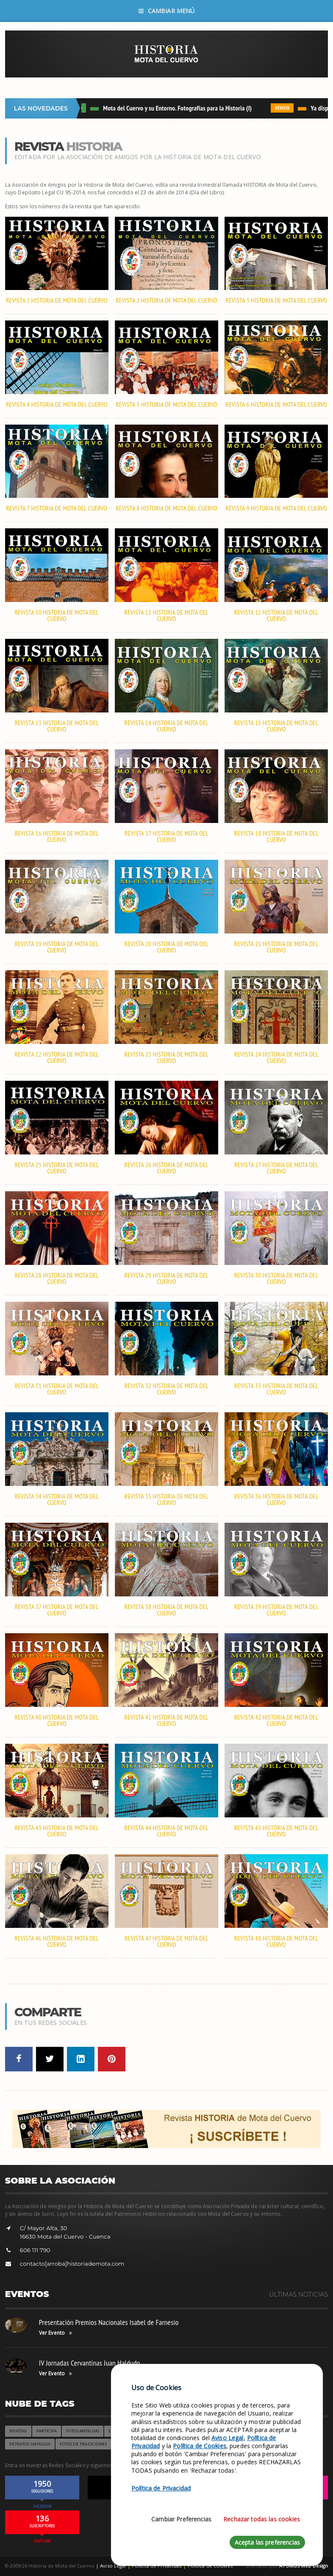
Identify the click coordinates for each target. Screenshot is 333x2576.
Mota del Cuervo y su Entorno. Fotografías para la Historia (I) (180, 108)
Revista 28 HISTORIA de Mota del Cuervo (56, 1278)
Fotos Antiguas (82, 2431)
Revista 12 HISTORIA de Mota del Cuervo (276, 615)
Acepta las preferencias (267, 2542)
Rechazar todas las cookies (261, 2519)
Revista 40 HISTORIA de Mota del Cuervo (56, 1720)
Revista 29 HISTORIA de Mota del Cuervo (167, 1278)
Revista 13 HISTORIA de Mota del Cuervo (56, 726)
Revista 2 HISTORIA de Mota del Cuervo (166, 300)
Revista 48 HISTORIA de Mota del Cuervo (276, 1941)
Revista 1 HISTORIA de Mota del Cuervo (57, 300)
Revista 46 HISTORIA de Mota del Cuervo (56, 1941)
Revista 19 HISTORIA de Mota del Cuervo (56, 947)
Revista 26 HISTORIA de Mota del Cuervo (167, 1168)
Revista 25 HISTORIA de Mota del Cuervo (56, 1168)
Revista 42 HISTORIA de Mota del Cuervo (276, 1720)
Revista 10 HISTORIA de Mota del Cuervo (56, 615)
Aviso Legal (113, 2565)
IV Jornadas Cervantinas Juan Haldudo (89, 2363)
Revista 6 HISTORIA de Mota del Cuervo (276, 404)
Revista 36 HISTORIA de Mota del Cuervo (276, 1499)
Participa (46, 2431)
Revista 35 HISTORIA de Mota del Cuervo (167, 1499)
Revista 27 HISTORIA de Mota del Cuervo (276, 1168)
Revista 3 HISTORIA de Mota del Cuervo (276, 300)
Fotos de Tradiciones (83, 2444)
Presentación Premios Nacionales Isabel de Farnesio (109, 2322)
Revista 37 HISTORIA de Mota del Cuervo (57, 1610)
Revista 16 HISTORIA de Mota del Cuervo (56, 836)
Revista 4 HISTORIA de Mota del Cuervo (57, 404)
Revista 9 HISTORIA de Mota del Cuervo (276, 508)
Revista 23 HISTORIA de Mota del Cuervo (167, 1057)
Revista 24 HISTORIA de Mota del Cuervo (276, 1057)
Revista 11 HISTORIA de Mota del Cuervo (167, 615)
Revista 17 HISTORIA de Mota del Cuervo (166, 836)
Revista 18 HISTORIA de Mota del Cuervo (276, 836)
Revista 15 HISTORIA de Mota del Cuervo (276, 726)
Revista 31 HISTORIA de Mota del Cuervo (56, 1389)
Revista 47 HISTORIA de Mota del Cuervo (166, 1941)
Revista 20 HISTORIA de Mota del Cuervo (167, 947)
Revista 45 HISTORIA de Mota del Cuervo (276, 1831)
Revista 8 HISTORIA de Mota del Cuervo (166, 508)
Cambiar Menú (167, 11)
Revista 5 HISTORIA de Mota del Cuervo (166, 404)
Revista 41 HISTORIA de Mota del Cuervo (167, 1720)
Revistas (18, 2431)
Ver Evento (55, 2333)
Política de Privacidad (161, 2488)
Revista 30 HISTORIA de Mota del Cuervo (276, 1278)
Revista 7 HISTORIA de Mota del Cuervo (56, 508)
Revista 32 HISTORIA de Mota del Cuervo (167, 1389)
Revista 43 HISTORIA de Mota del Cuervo (56, 1831)
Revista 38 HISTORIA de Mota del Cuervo (167, 1610)
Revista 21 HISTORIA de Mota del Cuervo (276, 947)
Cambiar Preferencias (181, 2519)
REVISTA (285, 108)
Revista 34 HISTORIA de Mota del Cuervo (56, 1499)
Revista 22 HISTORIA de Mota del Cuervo (56, 1057)
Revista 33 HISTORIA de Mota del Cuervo (276, 1389)
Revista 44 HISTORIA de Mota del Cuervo (167, 1831)
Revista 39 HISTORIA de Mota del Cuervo (276, 1610)
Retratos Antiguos (30, 2444)
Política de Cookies (199, 2446)
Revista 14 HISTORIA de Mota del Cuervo (167, 726)
